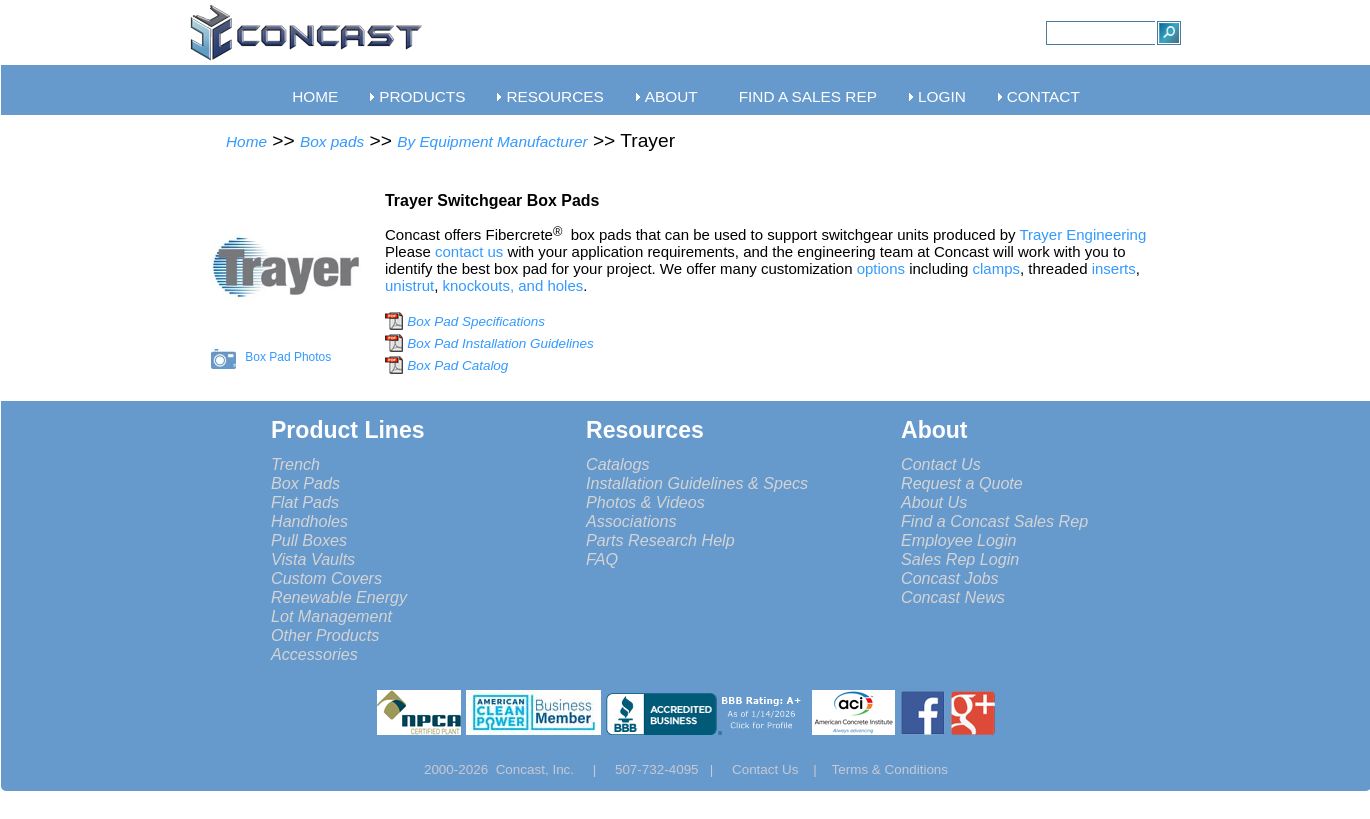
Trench (295, 464)
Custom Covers (326, 578)
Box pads (332, 141)
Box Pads (305, 483)
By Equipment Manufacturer (492, 141)
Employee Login (959, 540)
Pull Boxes (309, 540)
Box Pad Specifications (476, 321)
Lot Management (331, 616)
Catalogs (618, 464)
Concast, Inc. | (551, 769)
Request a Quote (962, 483)
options (881, 268)
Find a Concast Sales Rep (994, 521)
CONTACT (1043, 96)
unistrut (409, 285)
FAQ (602, 559)
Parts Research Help (660, 540)
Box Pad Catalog (457, 365)
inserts (1114, 268)
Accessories (314, 654)
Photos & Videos (645, 502)
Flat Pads (305, 502)
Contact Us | (782, 769)
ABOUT (671, 96)
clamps (996, 268)
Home (246, 141)
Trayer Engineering (1086, 234)
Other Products (325, 635)
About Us (934, 502)
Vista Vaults (313, 559)
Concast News (953, 597)
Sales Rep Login (960, 559)
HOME (315, 96)
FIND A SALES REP (808, 96)
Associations (631, 521)
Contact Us (941, 464)
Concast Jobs (950, 578)
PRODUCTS (422, 96)
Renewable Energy (339, 597)
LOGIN (942, 96)
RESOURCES (554, 96)
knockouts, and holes (512, 285)
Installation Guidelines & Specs (697, 483)
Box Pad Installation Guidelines (500, 343)
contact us (471, 251)
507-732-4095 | (671, 769)
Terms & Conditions (890, 769)
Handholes (309, 521)
